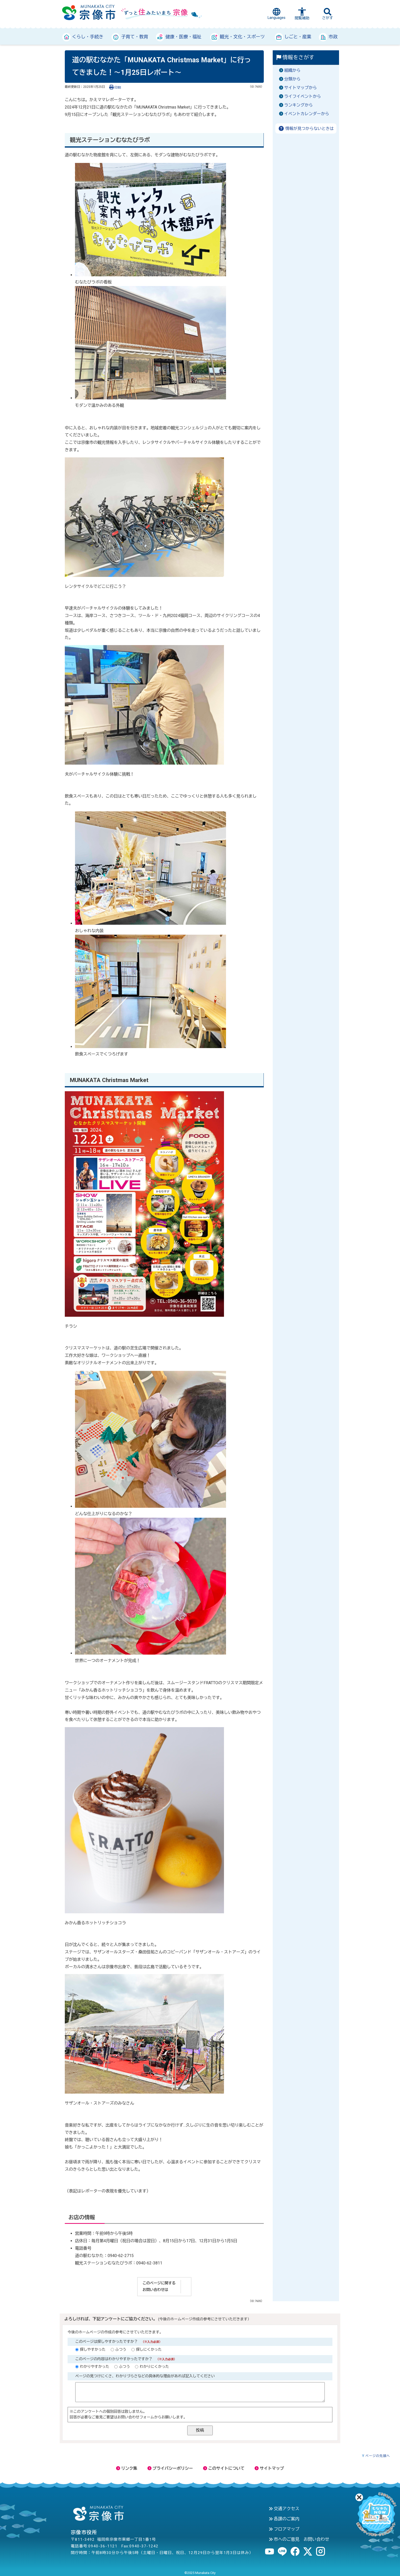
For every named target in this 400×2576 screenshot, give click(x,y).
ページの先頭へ (377, 2456)
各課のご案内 (284, 2518)
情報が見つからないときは (306, 128)
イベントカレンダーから (306, 113)
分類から (292, 79)
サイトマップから (300, 87)
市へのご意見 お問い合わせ (299, 2539)
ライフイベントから (302, 96)
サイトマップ (269, 2468)
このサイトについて (223, 2468)
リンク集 (126, 2468)
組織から (292, 70)
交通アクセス (284, 2508)
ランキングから (298, 105)
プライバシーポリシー (170, 2468)
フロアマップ (284, 2529)
